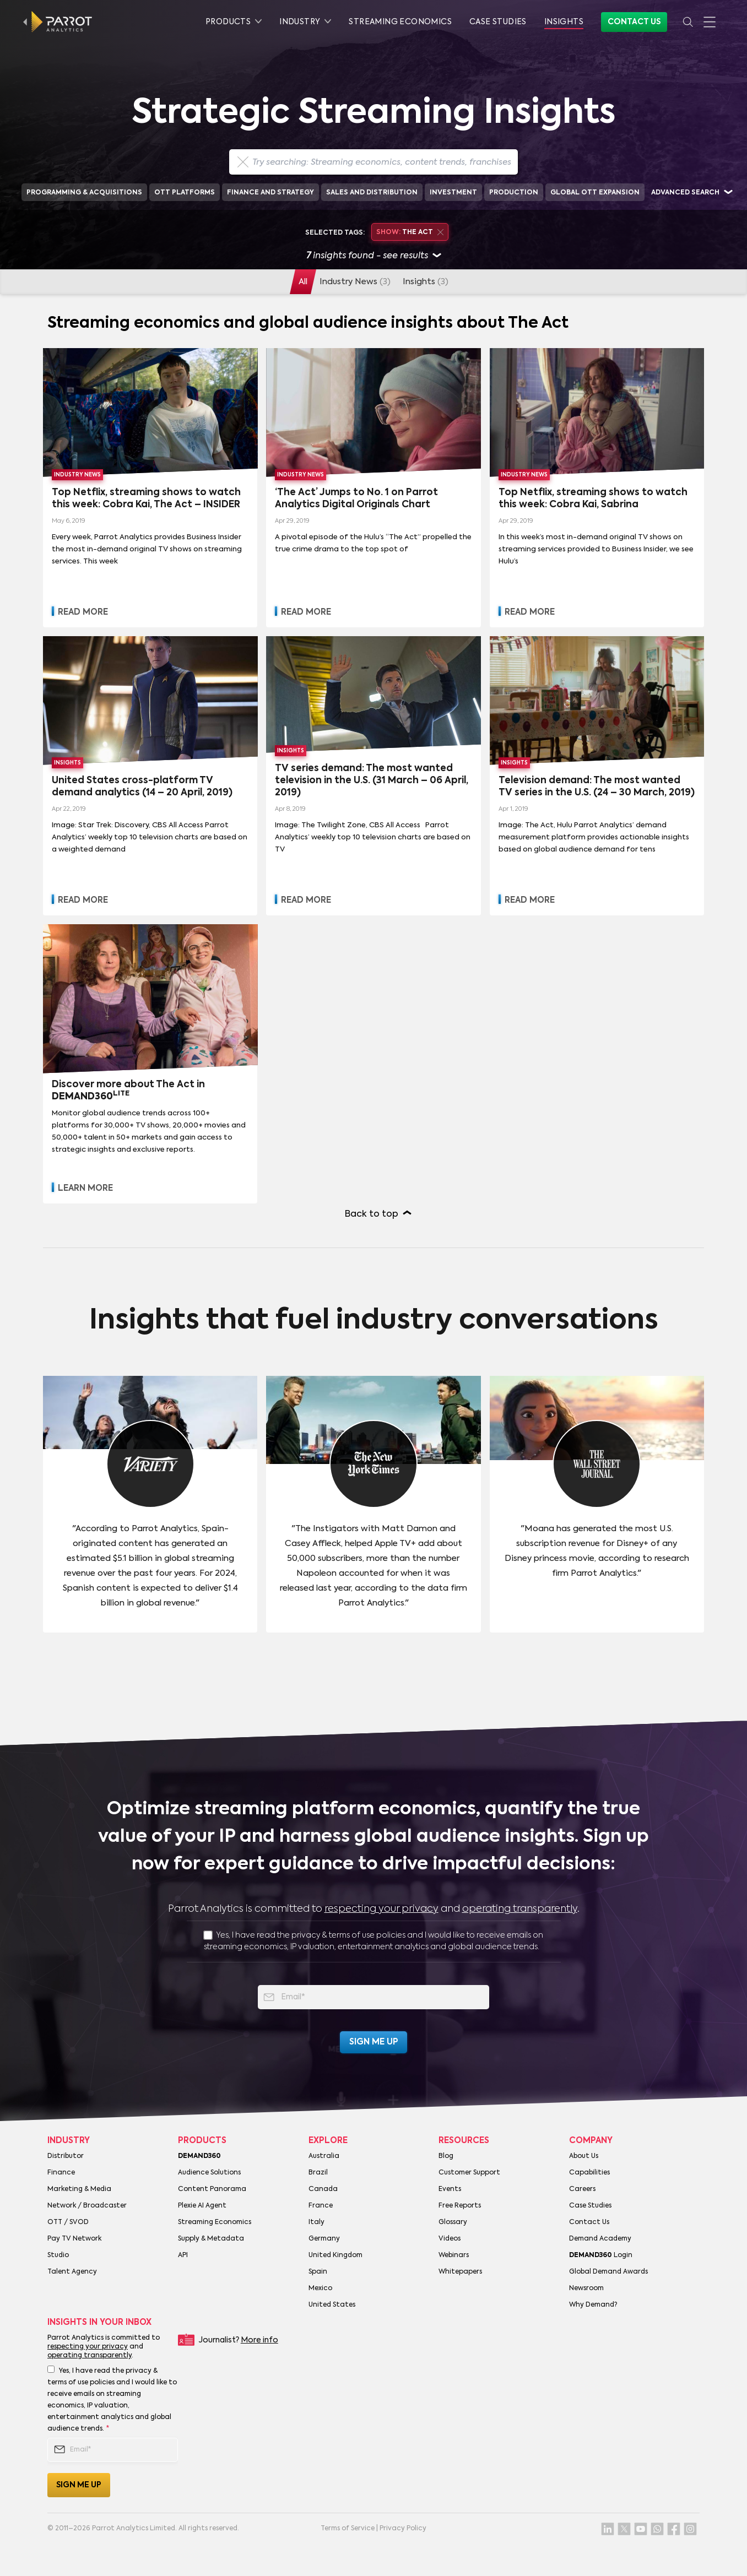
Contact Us (634, 22)
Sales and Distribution (372, 192)
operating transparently (519, 1909)
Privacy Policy (403, 2528)
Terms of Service (348, 2528)
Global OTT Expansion (595, 192)
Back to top (371, 1214)
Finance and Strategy (270, 192)
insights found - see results (373, 256)
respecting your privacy (381, 1909)
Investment (453, 192)
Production (513, 192)
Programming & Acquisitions (84, 192)
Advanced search (685, 192)
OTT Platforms (184, 192)
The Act (409, 232)
